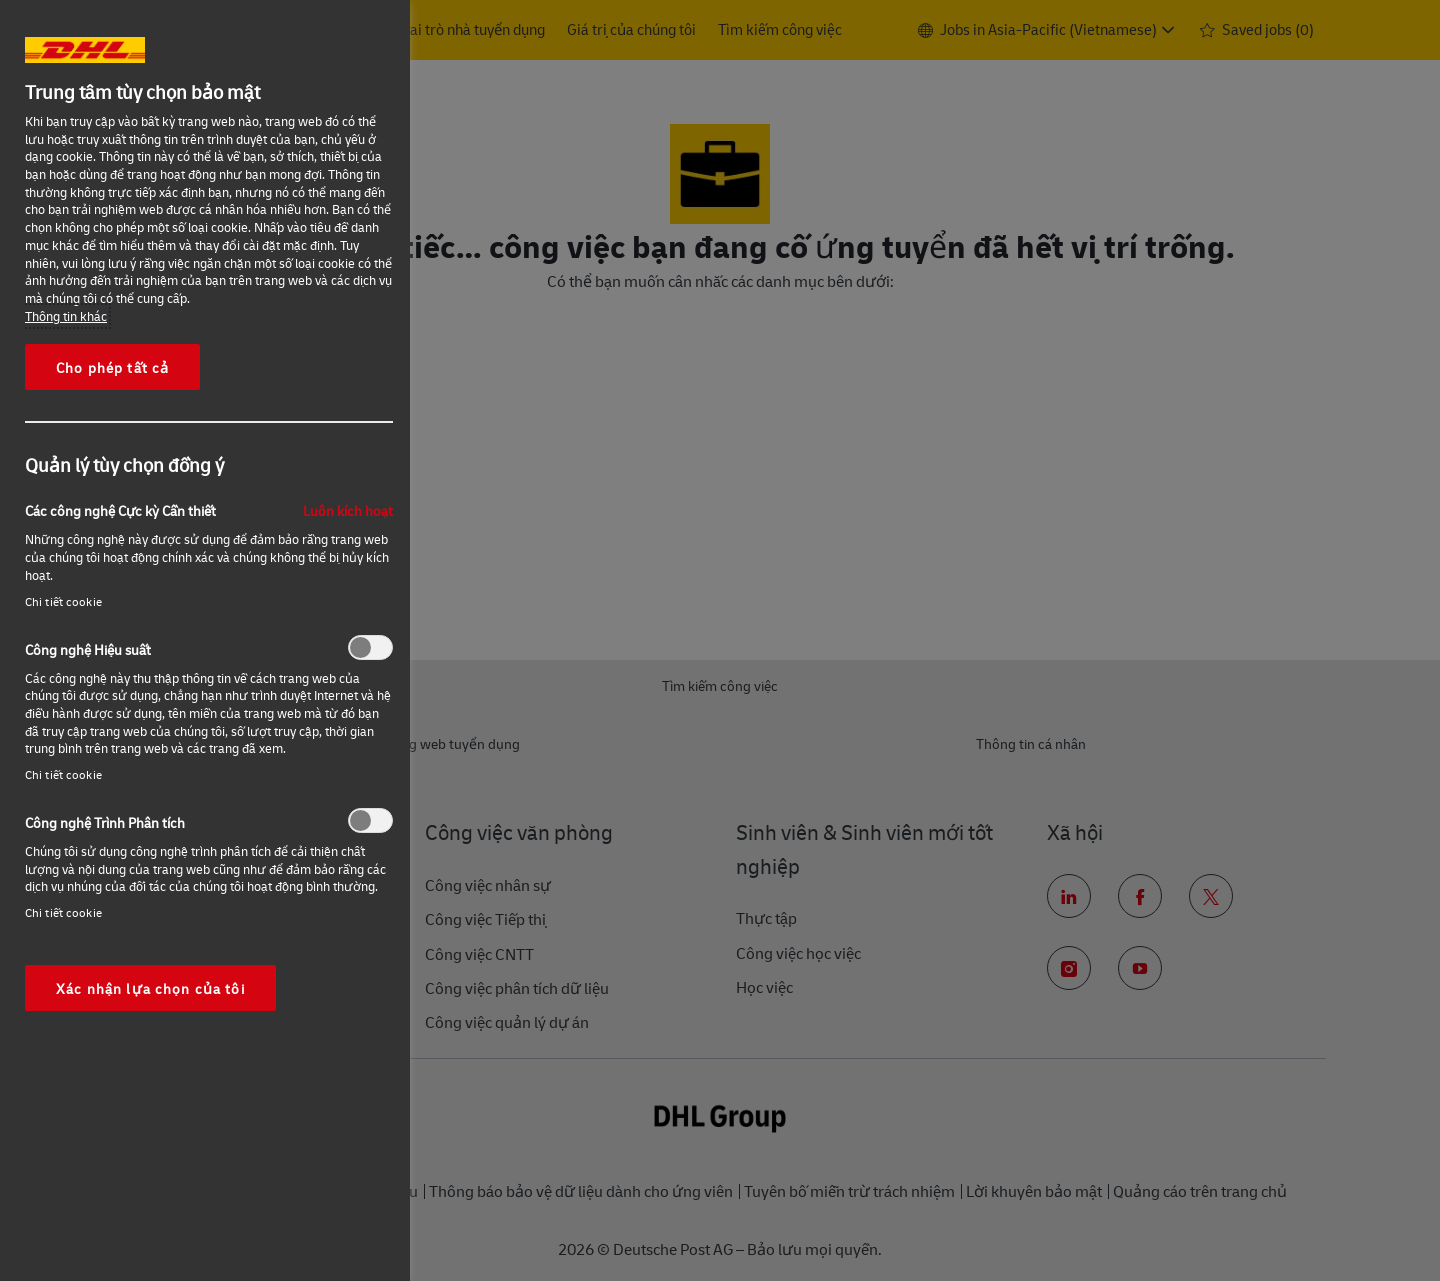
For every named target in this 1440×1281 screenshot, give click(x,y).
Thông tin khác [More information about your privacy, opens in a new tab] (66, 316)
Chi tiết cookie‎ (63, 601)
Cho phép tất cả (112, 367)
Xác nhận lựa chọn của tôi (150, 988)
